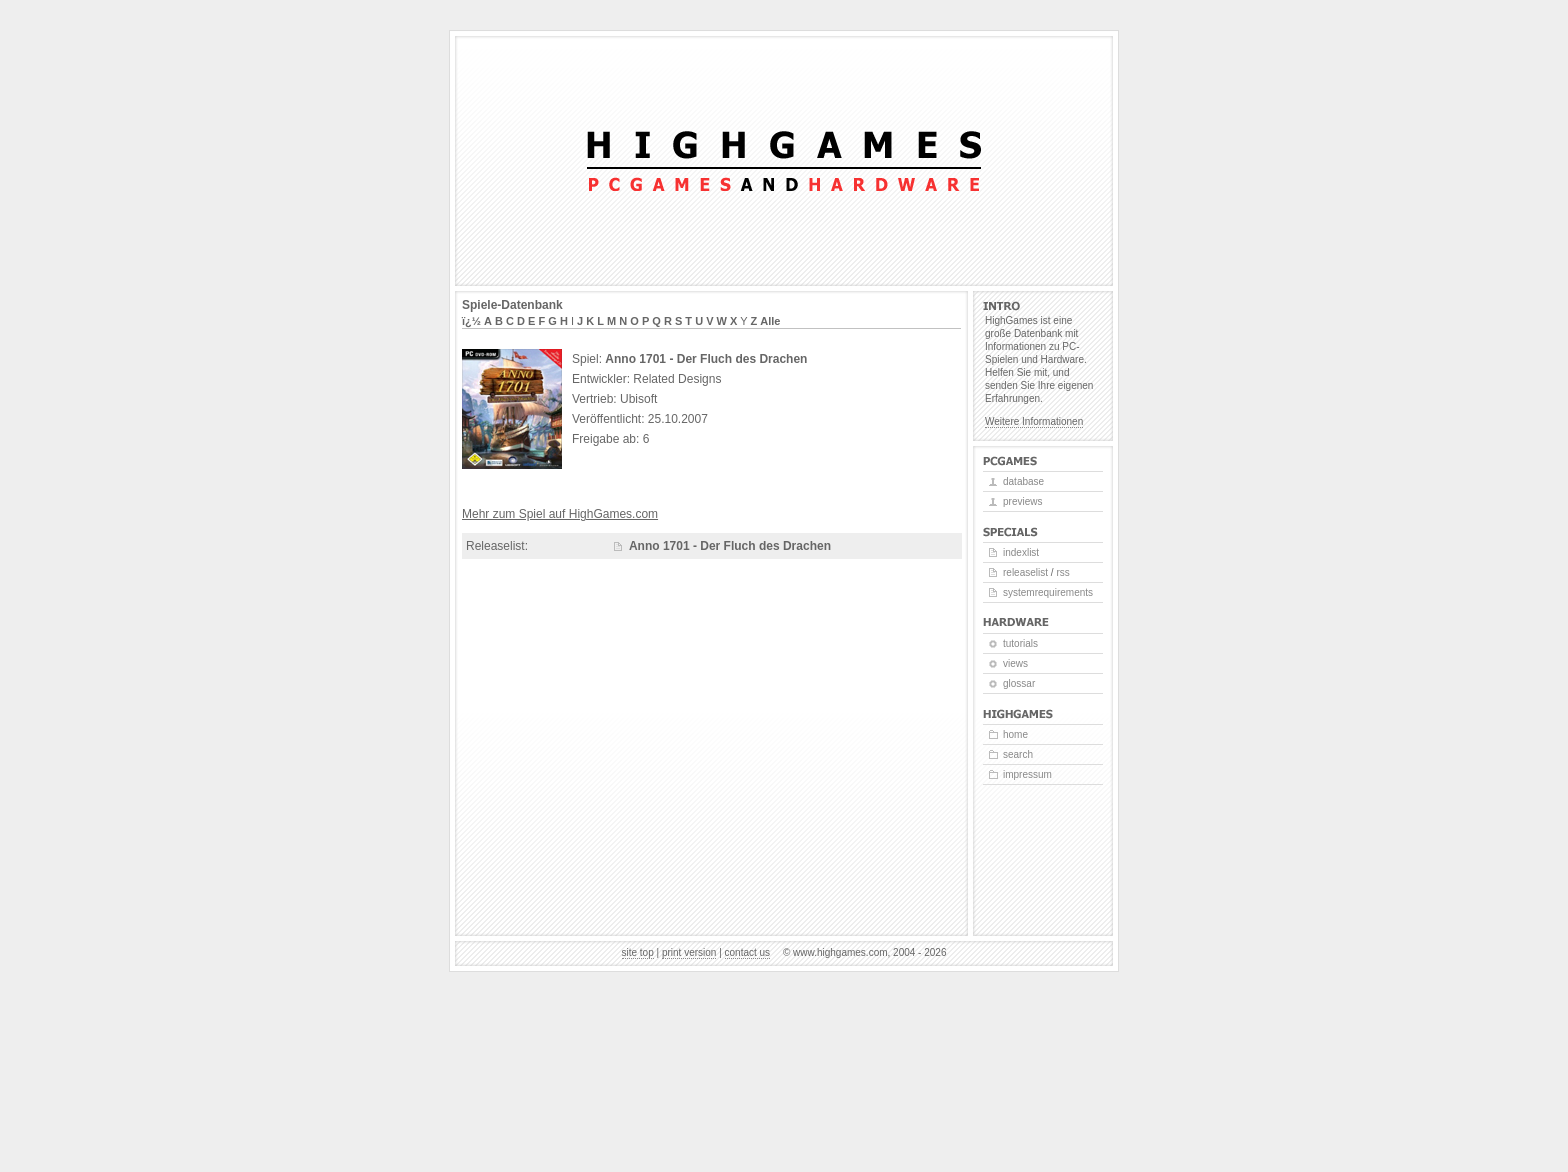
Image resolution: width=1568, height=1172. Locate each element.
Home (1015, 734)
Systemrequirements (1048, 592)
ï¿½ (471, 321)
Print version (689, 952)
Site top (638, 952)
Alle (770, 321)
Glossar (1019, 683)
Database (1023, 481)
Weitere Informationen (1034, 421)
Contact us (748, 952)
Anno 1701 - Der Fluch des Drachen (730, 546)
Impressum (1027, 774)
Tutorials (1020, 643)
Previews (1022, 501)
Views (1015, 663)
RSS (1062, 572)
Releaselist (1025, 572)
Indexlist (1021, 552)
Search (1018, 754)
